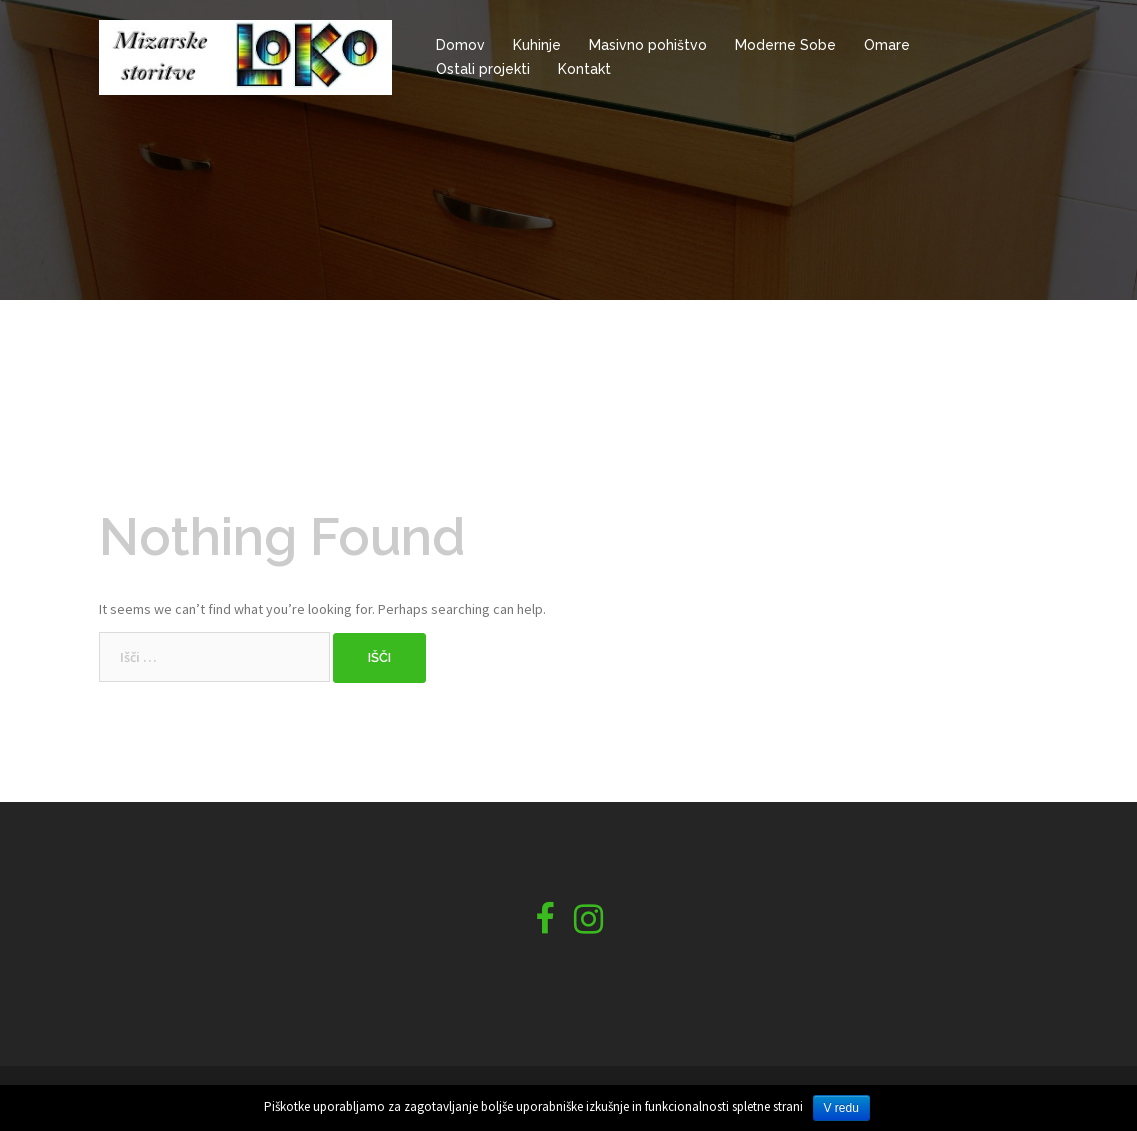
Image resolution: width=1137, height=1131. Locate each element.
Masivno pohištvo (648, 45)
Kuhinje (537, 45)
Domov (460, 45)
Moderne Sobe (785, 45)
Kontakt (584, 69)
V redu (841, 1108)
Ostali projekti (483, 69)
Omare (887, 45)
